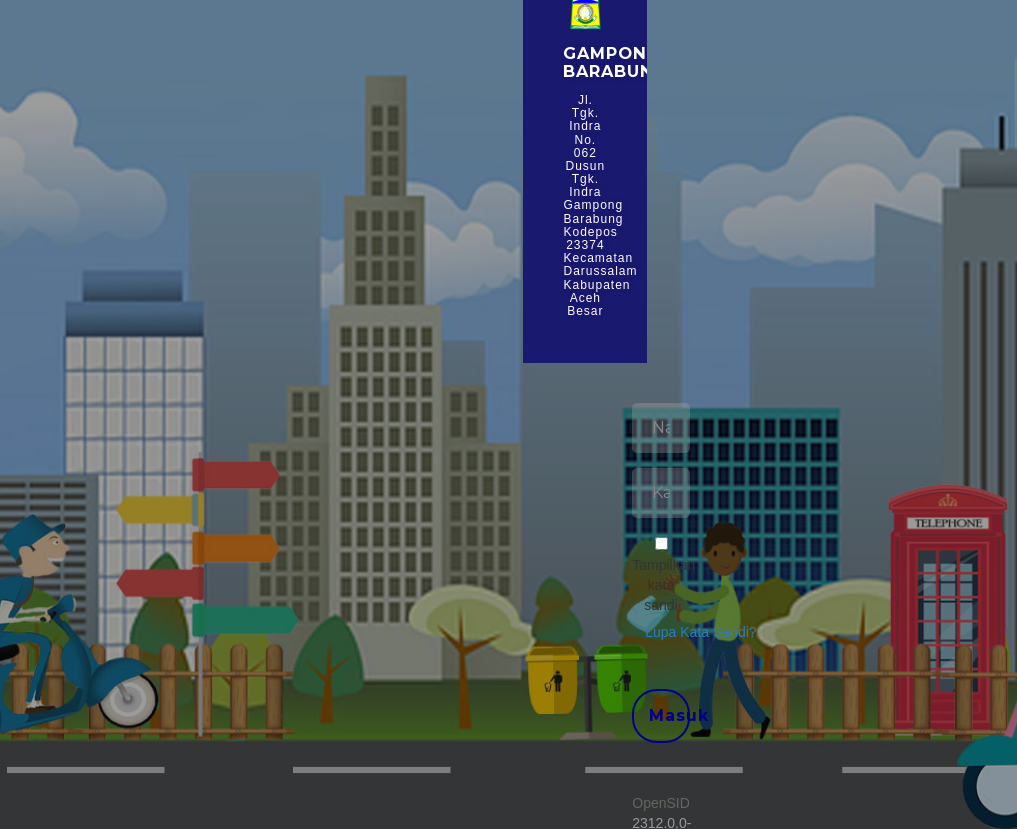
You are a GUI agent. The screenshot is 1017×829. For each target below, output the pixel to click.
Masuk (669, 715)
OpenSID (661, 803)
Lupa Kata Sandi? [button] (700, 632)
